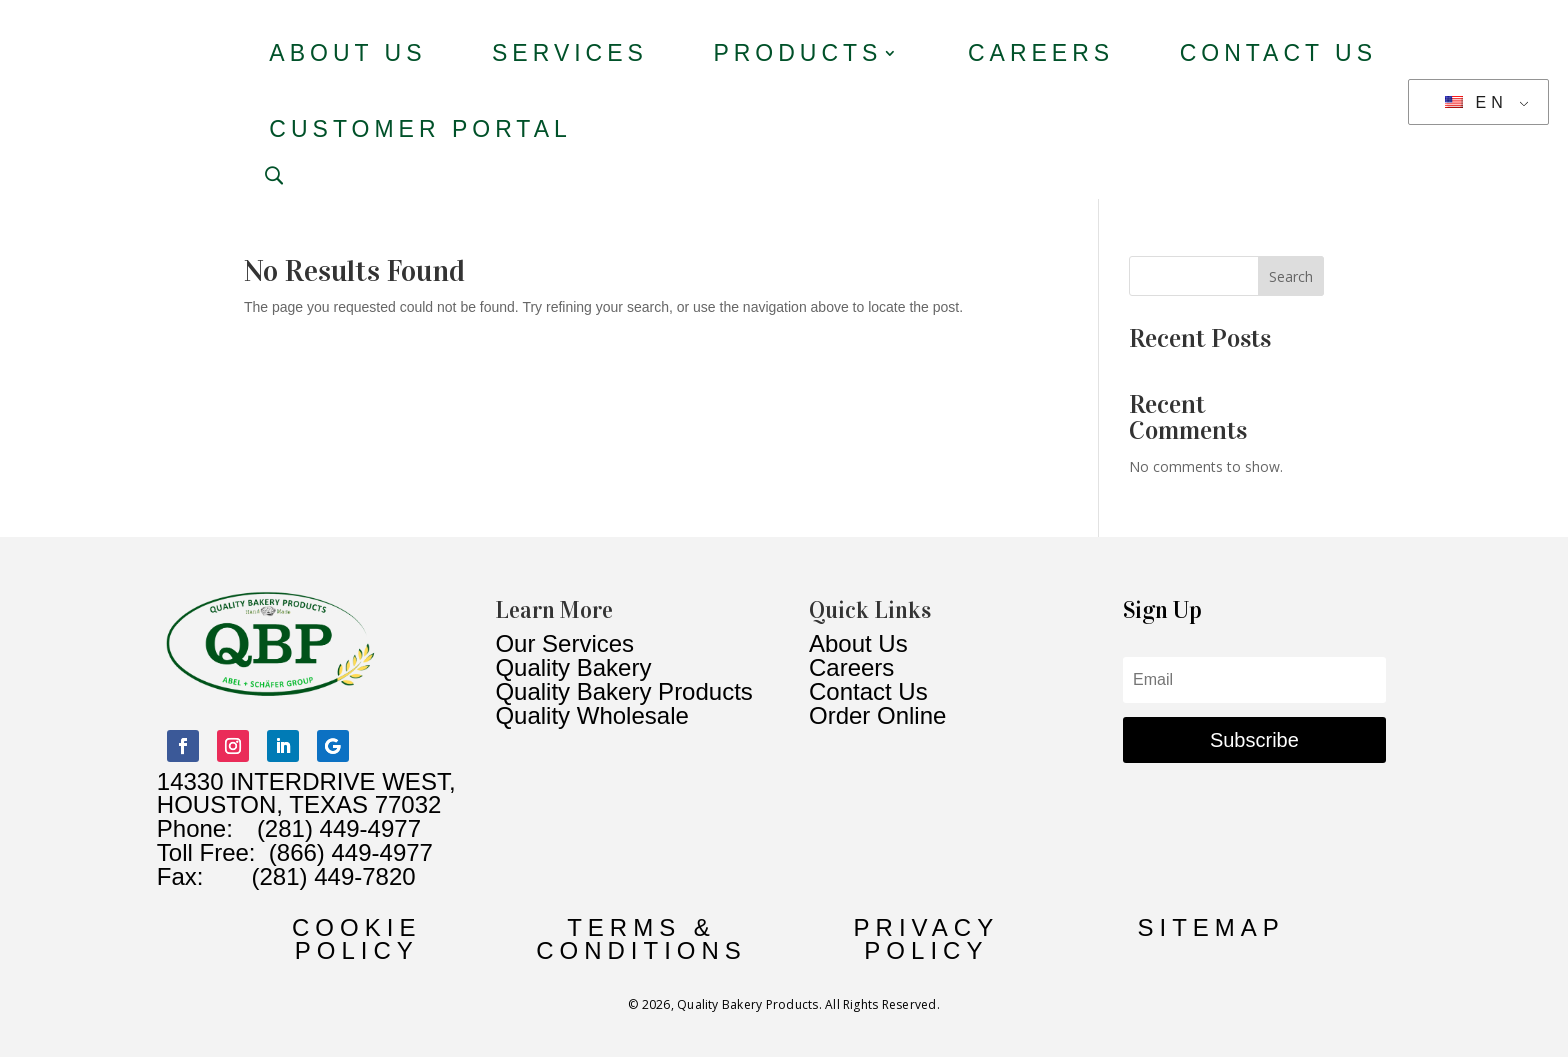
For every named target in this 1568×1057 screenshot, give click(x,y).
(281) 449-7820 (309, 876)
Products (797, 53)
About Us (347, 53)
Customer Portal (420, 129)
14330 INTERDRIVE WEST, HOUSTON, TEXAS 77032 (306, 793)
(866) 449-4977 (351, 852)
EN (1476, 102)
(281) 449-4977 (339, 828)
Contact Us (1278, 53)
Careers (1041, 53)
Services (570, 53)
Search (1291, 276)
